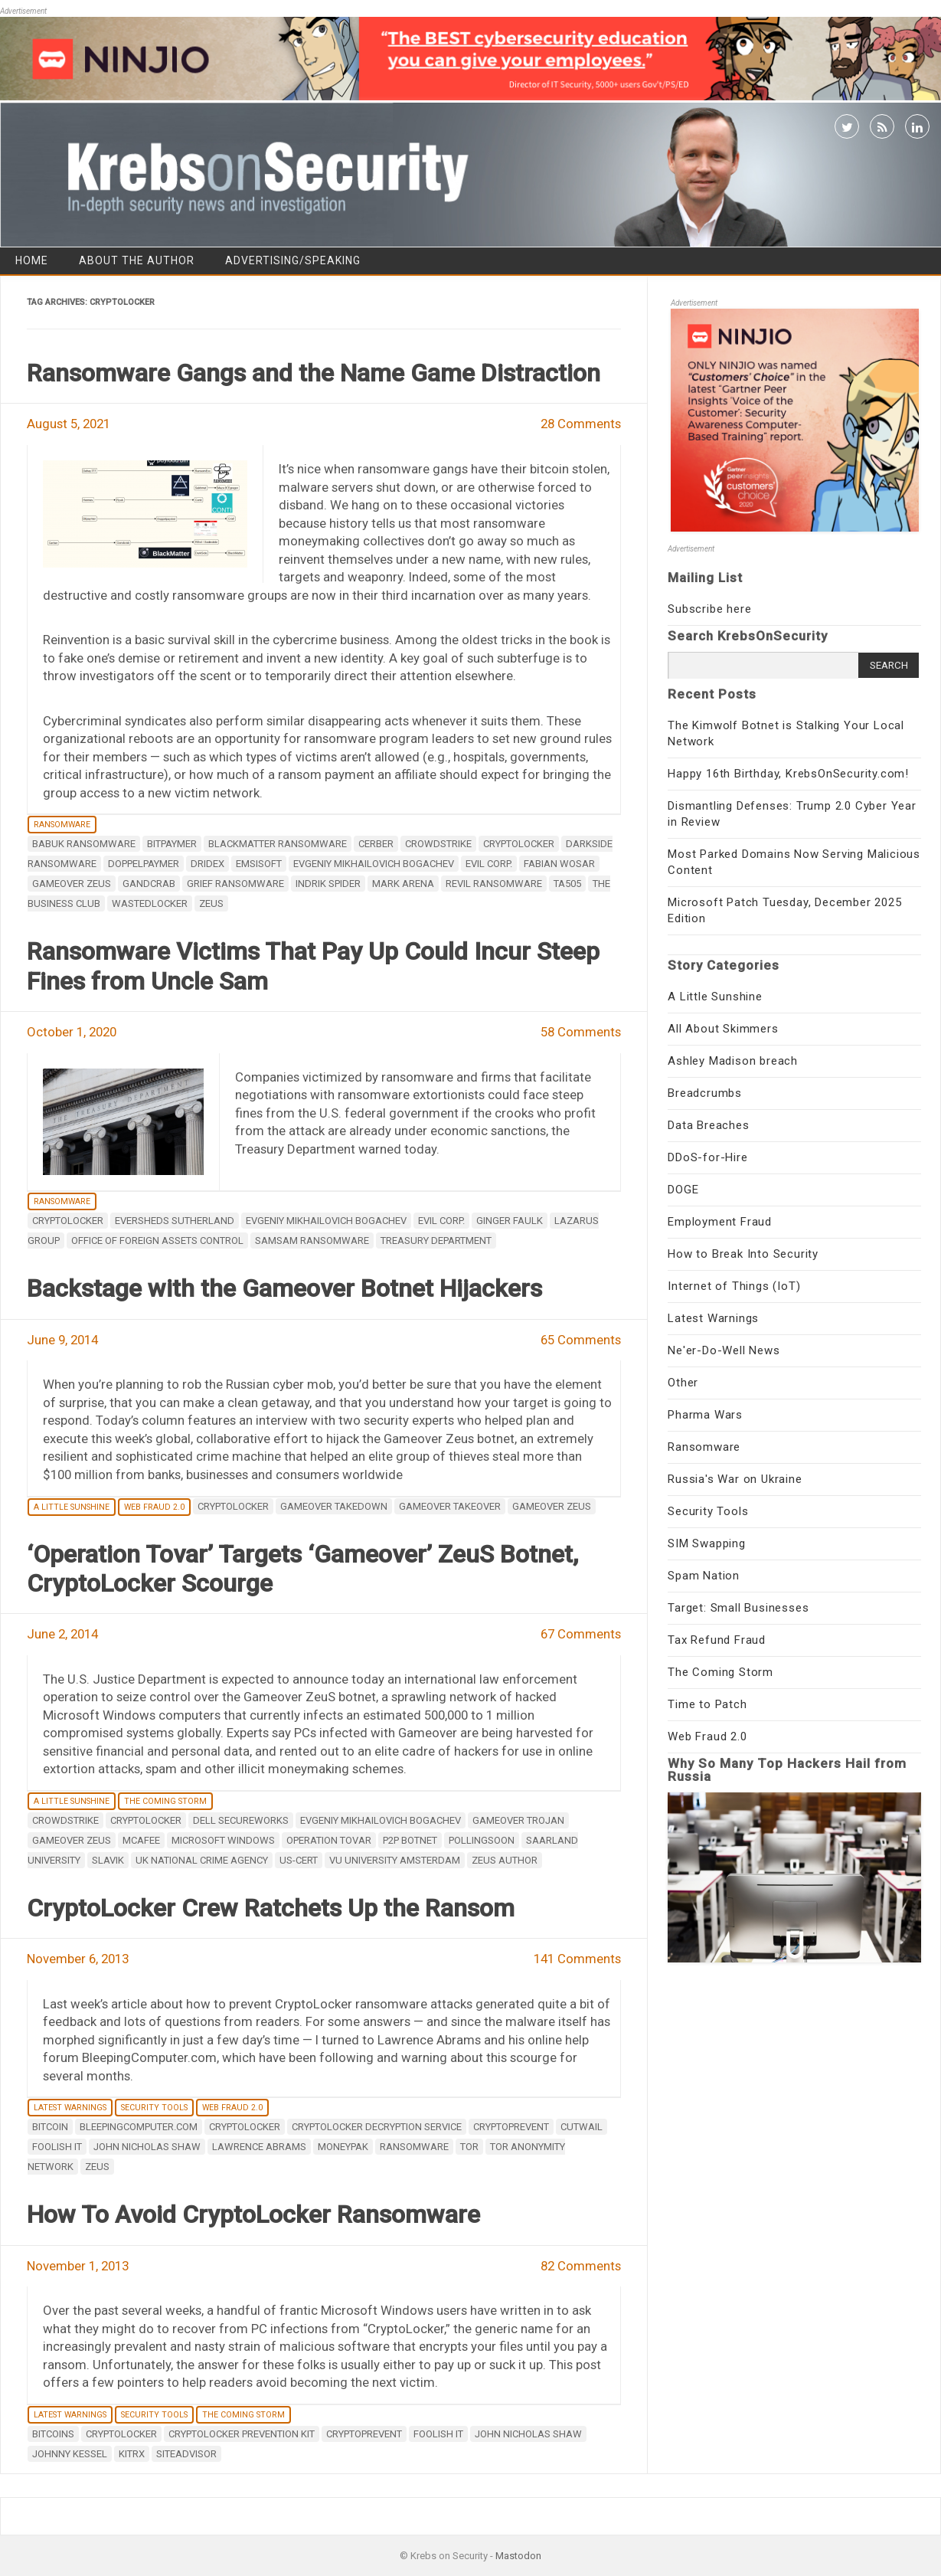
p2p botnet (410, 1840)
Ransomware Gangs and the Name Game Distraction (313, 373)
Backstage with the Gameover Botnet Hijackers (284, 1288)
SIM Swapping (707, 1543)
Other (683, 1382)
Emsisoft (259, 863)
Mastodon (518, 2555)
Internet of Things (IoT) (734, 1286)
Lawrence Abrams (259, 2146)
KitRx (132, 2454)
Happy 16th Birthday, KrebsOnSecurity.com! (788, 774)
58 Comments (581, 1031)
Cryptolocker (518, 843)
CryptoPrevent (511, 2126)
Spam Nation (704, 1576)
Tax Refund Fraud (717, 1640)
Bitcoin (50, 2126)
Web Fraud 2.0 (154, 1507)
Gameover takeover (450, 1506)
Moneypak (343, 2146)
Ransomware (62, 825)
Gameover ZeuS (71, 883)
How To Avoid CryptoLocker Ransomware (253, 2214)
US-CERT (298, 1860)
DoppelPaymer (143, 863)
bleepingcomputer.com (139, 2126)
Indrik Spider (328, 883)
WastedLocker (150, 903)
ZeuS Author (504, 1860)
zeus (211, 903)
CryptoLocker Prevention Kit (241, 2434)
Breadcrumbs (705, 1093)
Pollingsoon (482, 1840)
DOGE (683, 1189)
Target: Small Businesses (738, 1608)
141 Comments (577, 1958)
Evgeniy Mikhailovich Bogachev (373, 863)
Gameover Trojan (518, 1820)
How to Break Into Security (743, 1254)
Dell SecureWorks (241, 1820)
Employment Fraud (720, 1222)
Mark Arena (403, 883)
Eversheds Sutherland (174, 1220)
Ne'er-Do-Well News (723, 1350)
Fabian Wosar (559, 863)
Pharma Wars (705, 1415)
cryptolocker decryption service (377, 2126)
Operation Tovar (328, 1840)
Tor (469, 2146)
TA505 (567, 883)
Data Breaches (708, 1125)
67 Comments (581, 1634)
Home (31, 260)
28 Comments (581, 423)
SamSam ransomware (312, 1240)
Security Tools (154, 2108)
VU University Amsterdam (394, 1860)
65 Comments (581, 1339)
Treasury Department (436, 1240)
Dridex (207, 863)
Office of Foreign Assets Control (157, 1240)
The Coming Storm (165, 1801)
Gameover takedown (333, 1506)
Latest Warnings (70, 2108)
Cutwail (581, 2126)
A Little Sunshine (71, 1507)
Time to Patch (707, 1704)
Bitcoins (53, 2434)
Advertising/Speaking (293, 260)
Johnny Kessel (69, 2454)
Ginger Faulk (509, 1220)
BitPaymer (172, 843)
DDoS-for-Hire (707, 1157)
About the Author (136, 260)
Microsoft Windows (223, 1840)
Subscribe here (709, 609)
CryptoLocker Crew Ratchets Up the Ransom (271, 1908)
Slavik (108, 1860)
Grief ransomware (235, 883)
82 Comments (581, 2265)
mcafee (141, 1840)
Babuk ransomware (84, 843)
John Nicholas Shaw (147, 2146)
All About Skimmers (723, 1029)
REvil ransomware (494, 883)
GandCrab (149, 883)
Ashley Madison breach (733, 1061)
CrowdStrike (438, 843)
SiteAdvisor (186, 2454)
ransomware (414, 2146)
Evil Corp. (489, 863)
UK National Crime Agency (202, 1860)
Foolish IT (57, 2146)
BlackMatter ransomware (277, 843)
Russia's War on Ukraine (735, 1479)
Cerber (376, 843)
